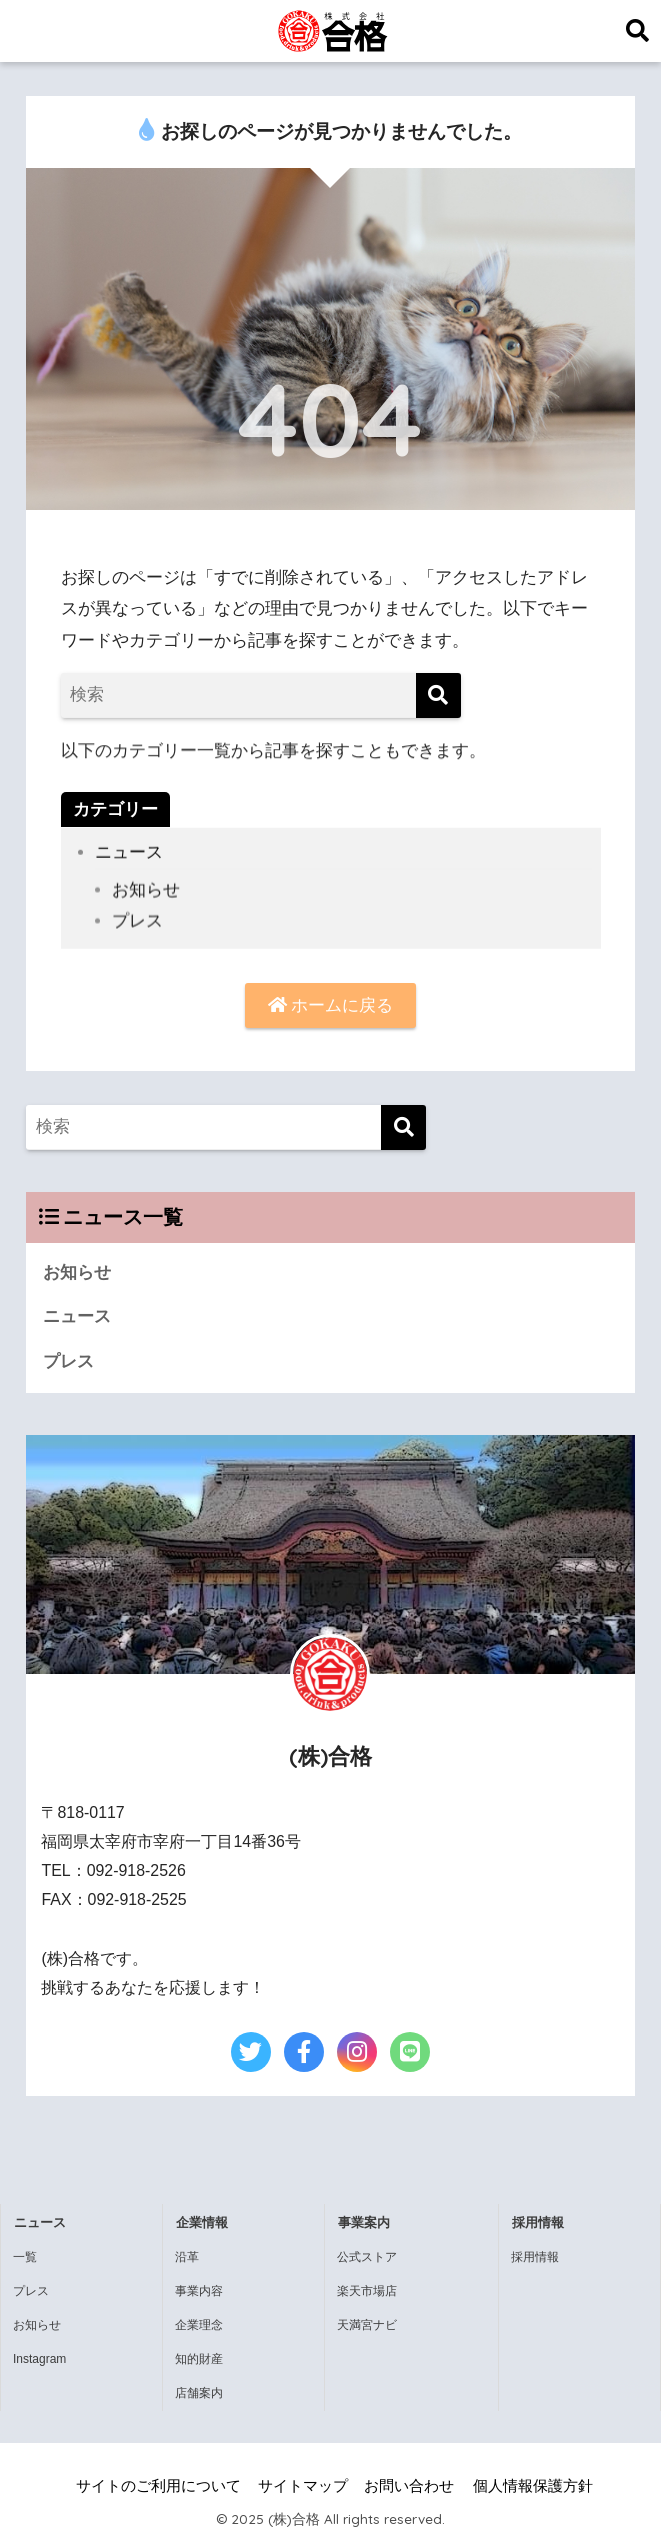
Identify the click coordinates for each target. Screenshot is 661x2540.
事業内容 (199, 2291)
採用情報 (535, 2257)
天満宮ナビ (367, 2325)
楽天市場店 (367, 2291)
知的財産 (199, 2359)
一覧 (25, 2257)
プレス (137, 939)
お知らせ (146, 907)
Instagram (39, 2359)
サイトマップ (303, 2486)
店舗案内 (199, 2393)
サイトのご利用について (158, 2486)
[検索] (438, 695)
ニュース (129, 859)
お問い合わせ (409, 2486)
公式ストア (367, 2257)
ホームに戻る (331, 1005)
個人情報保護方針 (533, 2486)
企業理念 (199, 2325)
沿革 (187, 2257)
